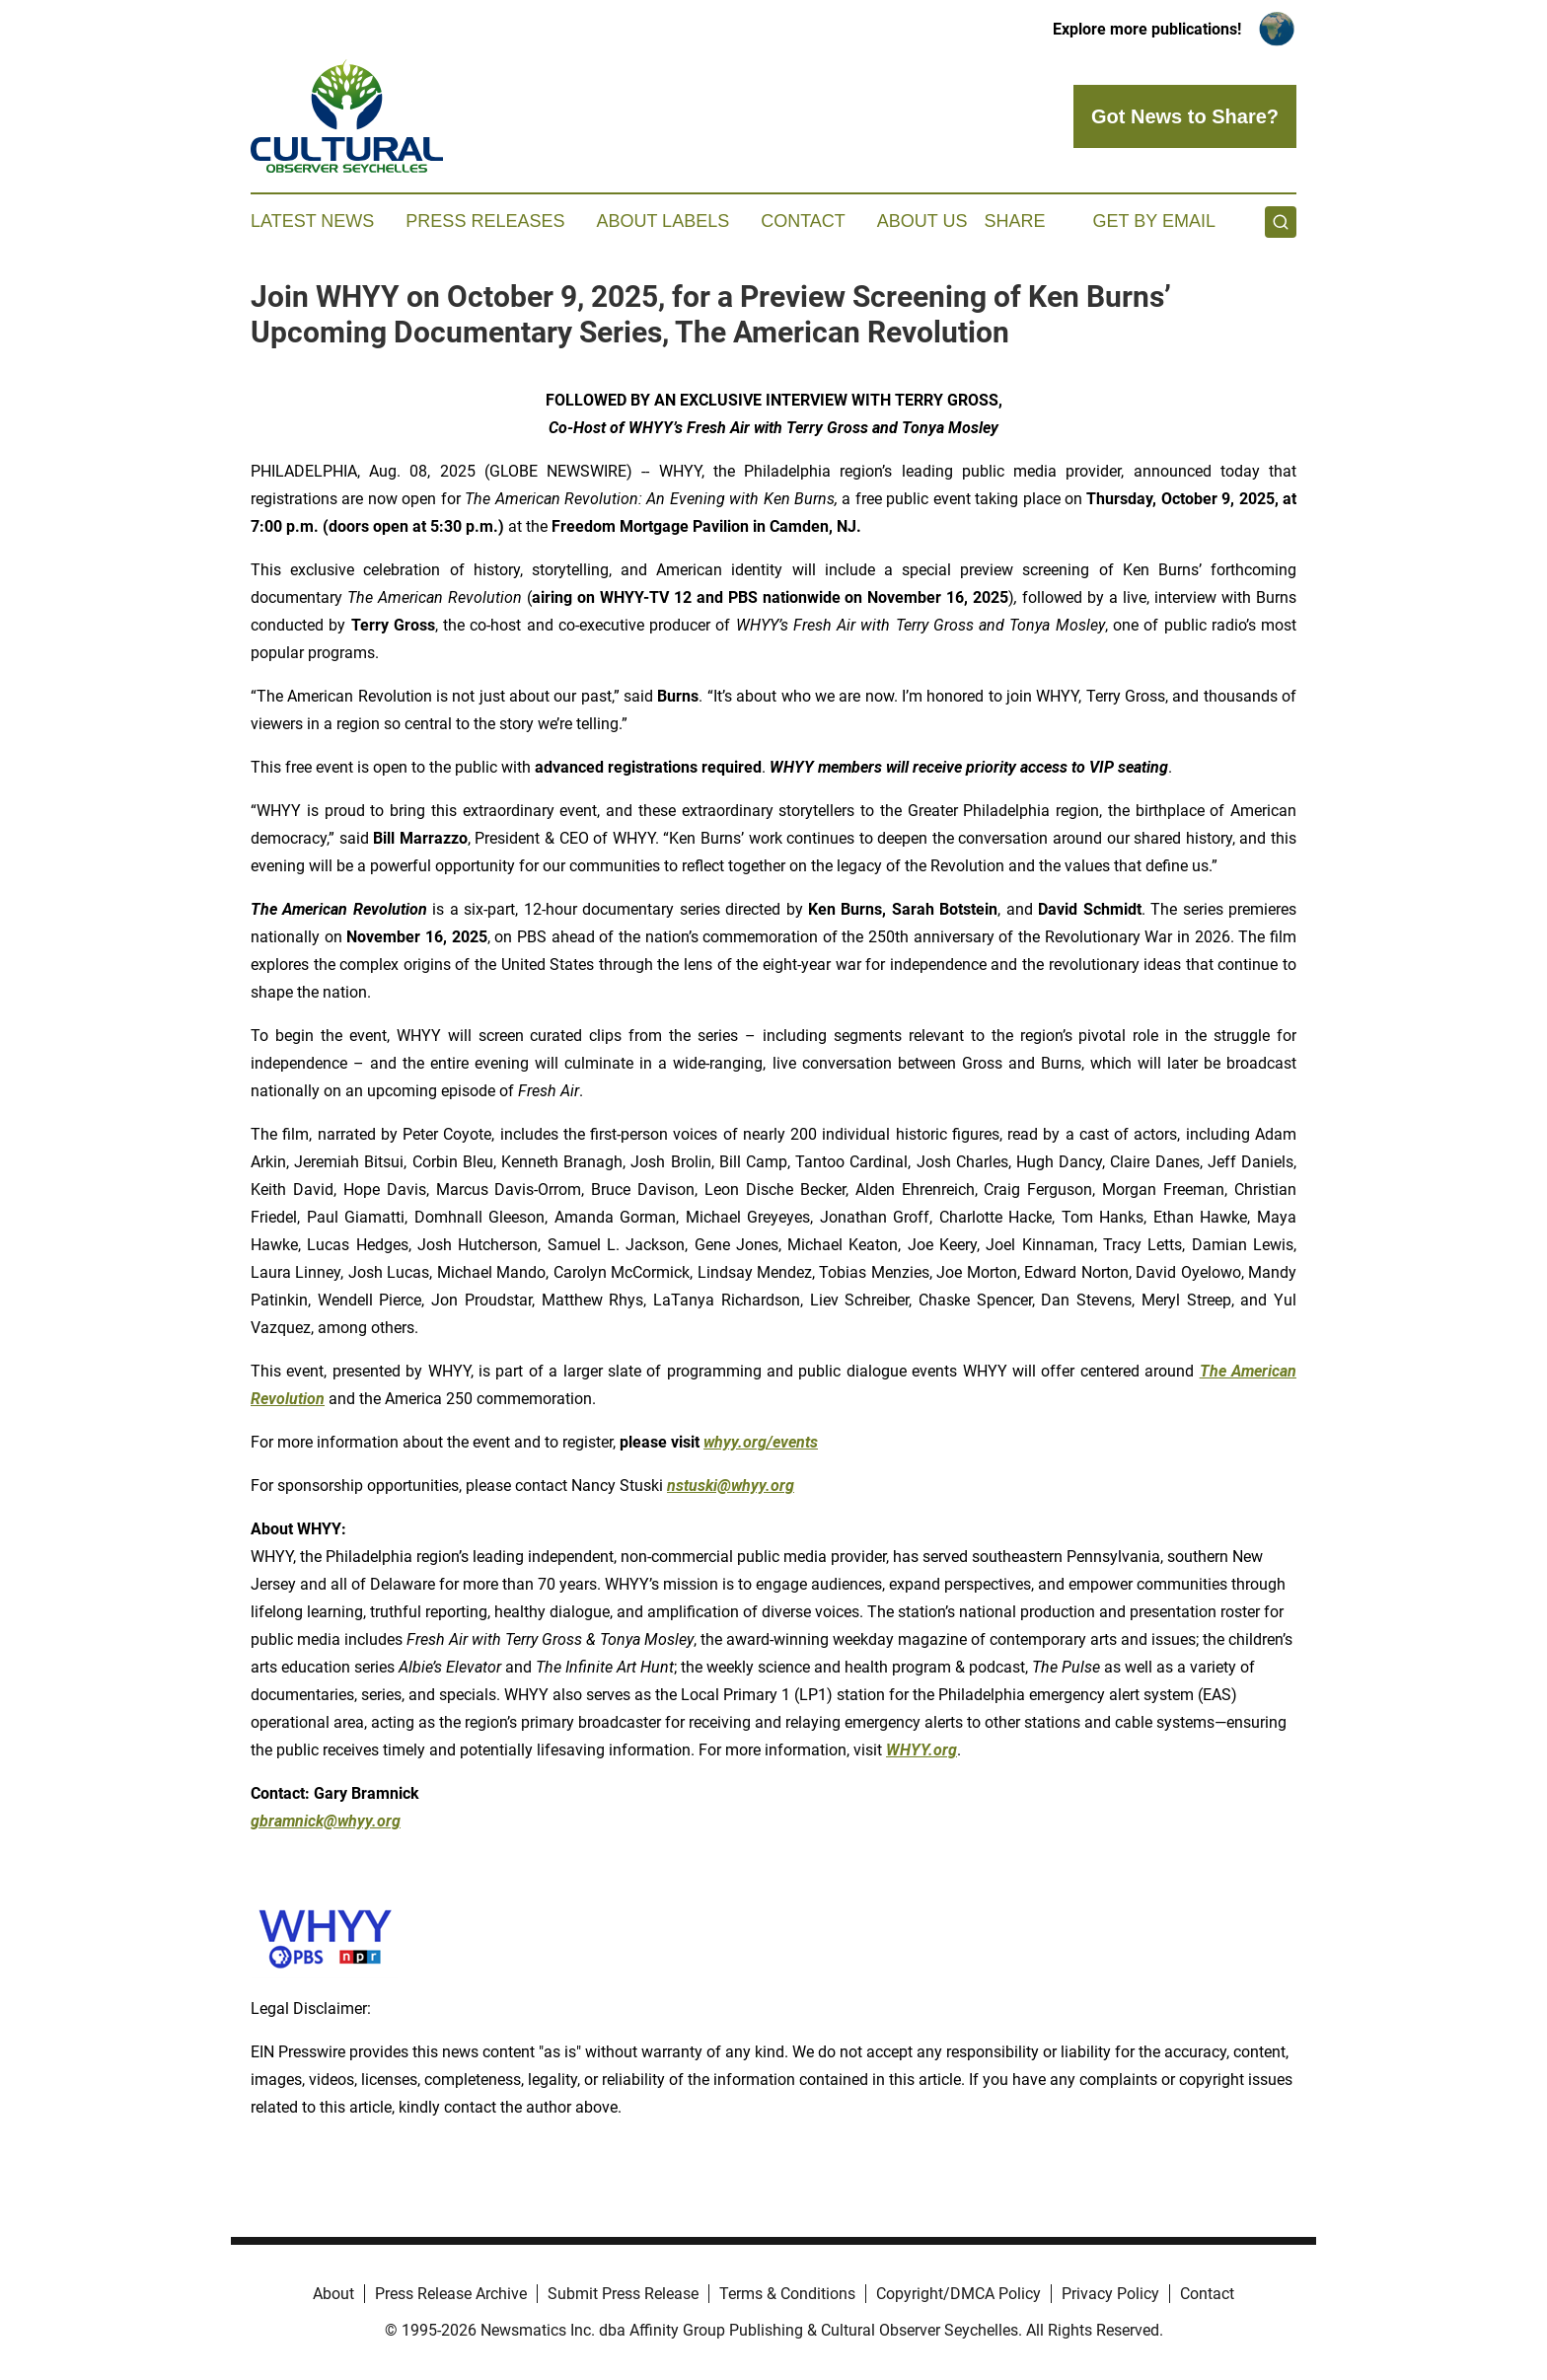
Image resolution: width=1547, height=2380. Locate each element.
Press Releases (484, 221)
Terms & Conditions (787, 2293)
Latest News (312, 221)
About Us (922, 221)
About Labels (662, 221)
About (333, 2293)
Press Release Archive (451, 2293)
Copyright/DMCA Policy (958, 2293)
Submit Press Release (623, 2293)
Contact (803, 221)
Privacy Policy (1110, 2293)
